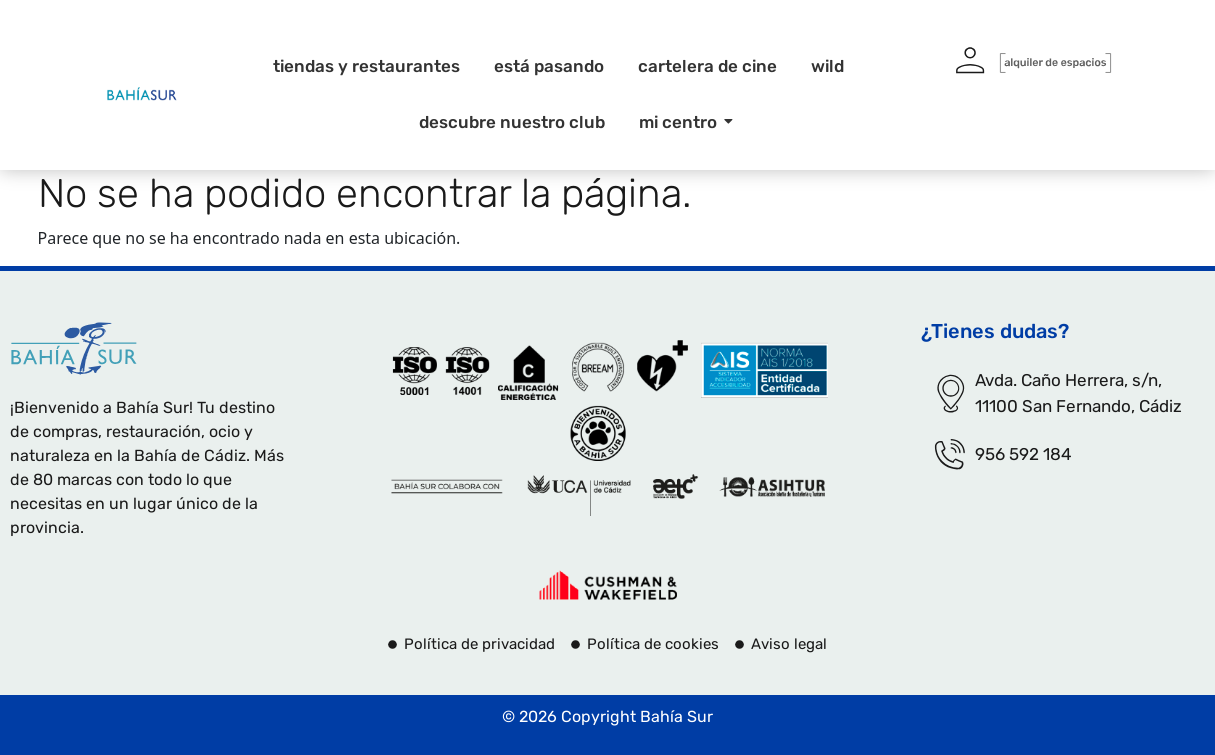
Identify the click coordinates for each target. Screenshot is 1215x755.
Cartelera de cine (707, 66)
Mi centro (681, 122)
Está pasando (549, 66)
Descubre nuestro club (512, 122)
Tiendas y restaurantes (366, 66)
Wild (827, 66)
